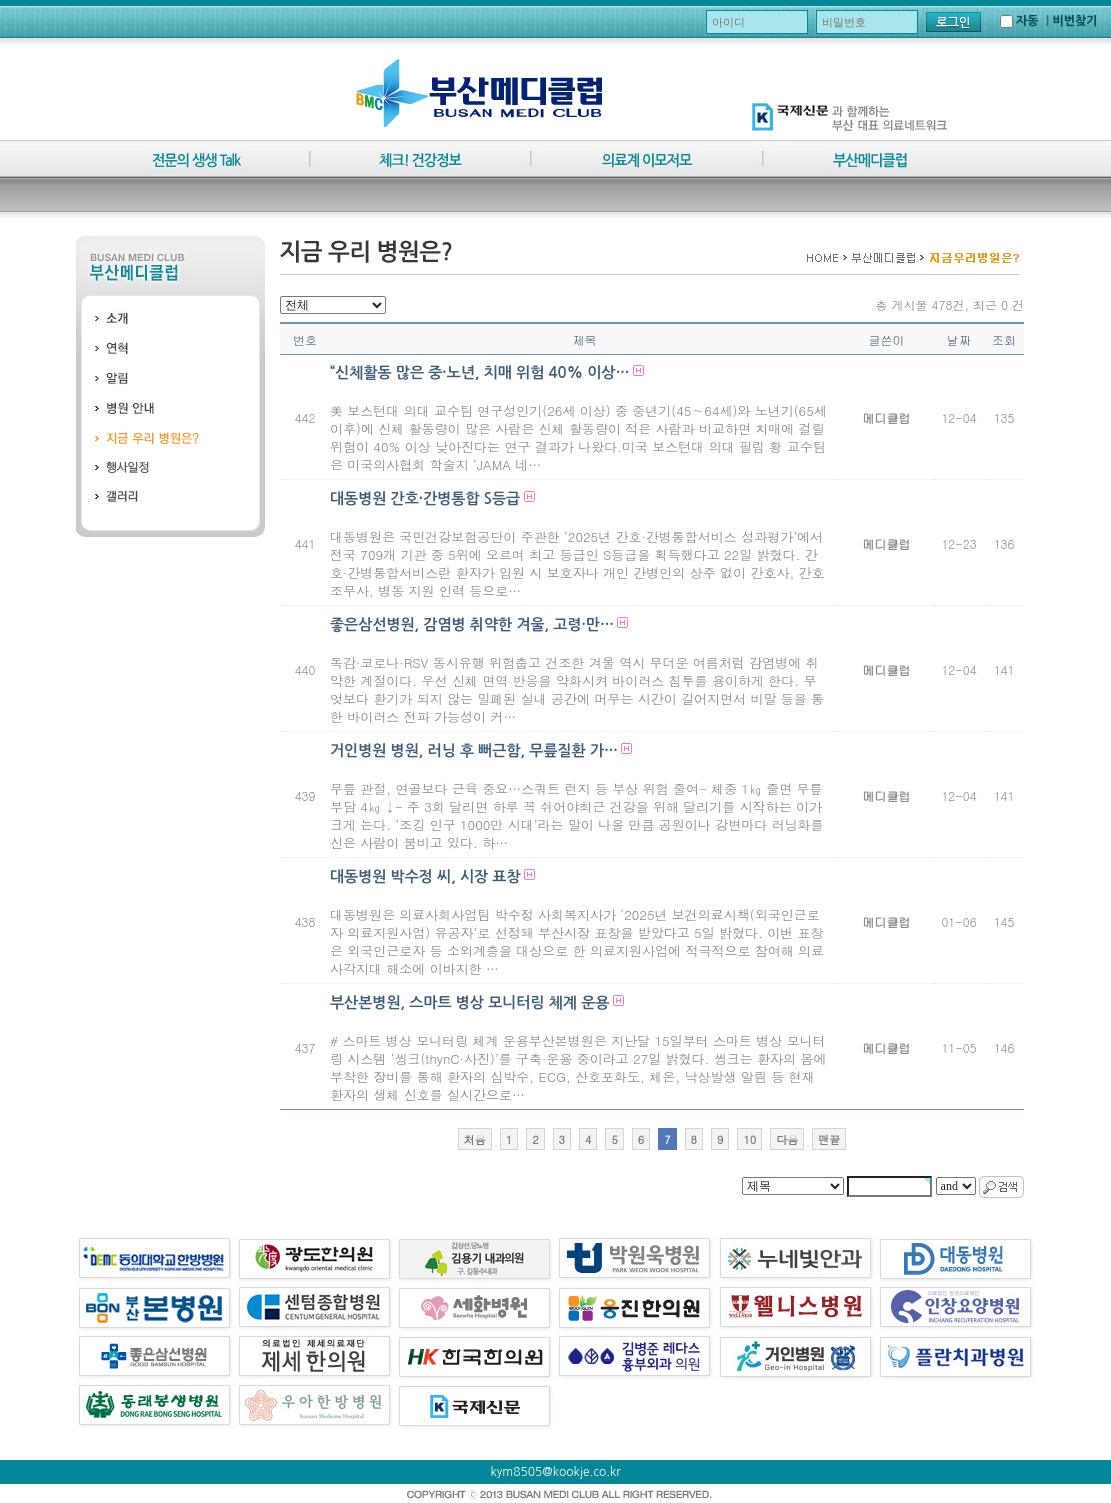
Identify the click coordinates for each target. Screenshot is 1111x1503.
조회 (1004, 339)
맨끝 (829, 1139)
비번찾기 (1074, 21)
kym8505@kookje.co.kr (556, 1472)
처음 (475, 1139)
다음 (787, 1139)
